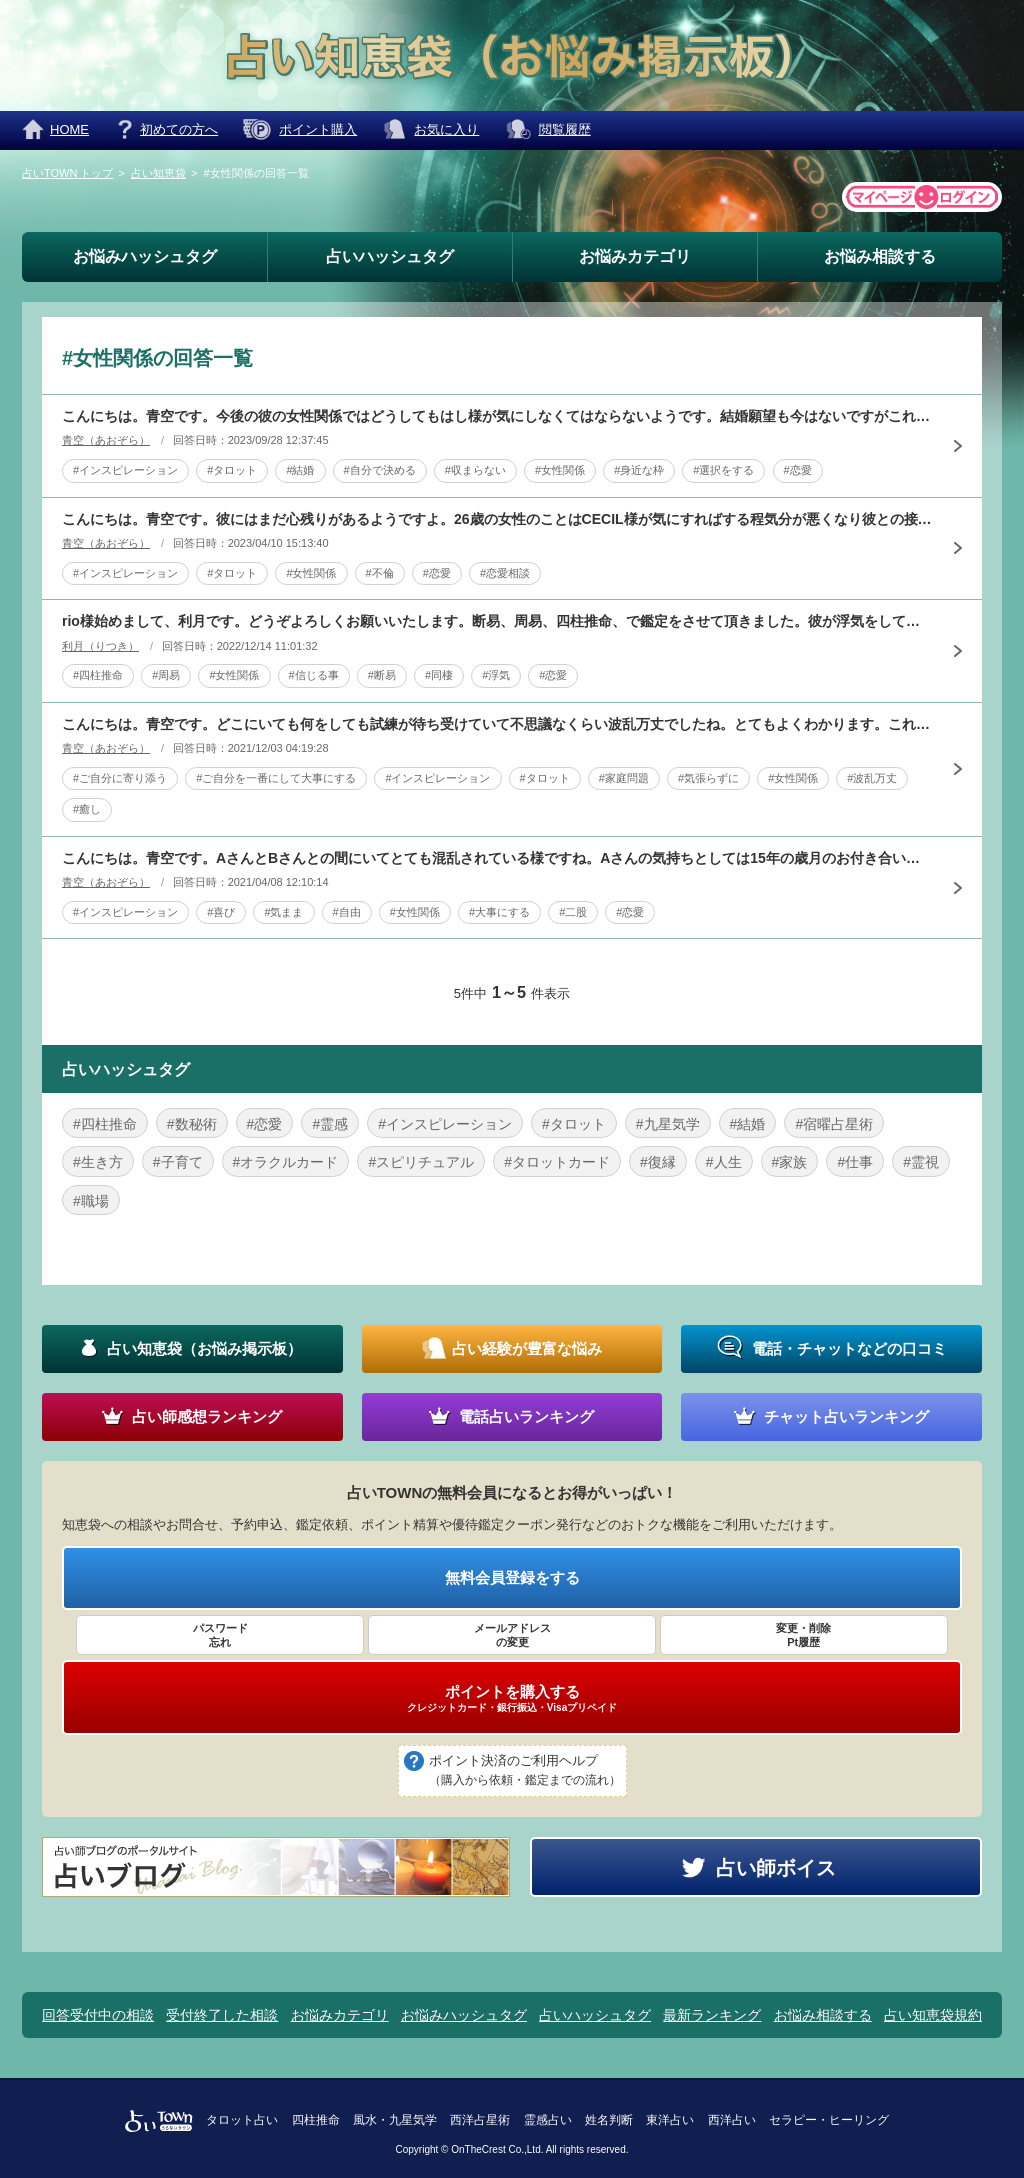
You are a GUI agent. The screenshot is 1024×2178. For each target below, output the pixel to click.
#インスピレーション (125, 470)
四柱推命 (316, 2120)
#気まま (283, 912)
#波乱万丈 (872, 778)
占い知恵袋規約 (933, 2015)
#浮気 (496, 675)
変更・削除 (804, 1636)
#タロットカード (557, 1162)
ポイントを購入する (512, 1698)
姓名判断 (609, 2120)
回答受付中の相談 (98, 2015)
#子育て (178, 1162)
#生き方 (98, 1162)
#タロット (232, 470)
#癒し (87, 809)
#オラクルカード (286, 1162)
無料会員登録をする (512, 1577)
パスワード (220, 1636)
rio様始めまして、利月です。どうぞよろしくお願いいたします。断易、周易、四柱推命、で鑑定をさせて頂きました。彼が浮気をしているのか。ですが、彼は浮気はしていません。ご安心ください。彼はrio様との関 (497, 621)
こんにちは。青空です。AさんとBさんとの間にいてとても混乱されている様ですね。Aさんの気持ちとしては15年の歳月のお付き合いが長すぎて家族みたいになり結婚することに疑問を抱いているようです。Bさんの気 (497, 858)
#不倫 (380, 573)
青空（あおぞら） (106, 440)
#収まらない (475, 470)
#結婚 (300, 470)
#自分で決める (380, 470)
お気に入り (446, 129)
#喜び (221, 912)
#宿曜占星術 (834, 1124)
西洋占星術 (480, 2120)
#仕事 (855, 1162)
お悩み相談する (880, 256)
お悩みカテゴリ (635, 256)
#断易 (382, 675)
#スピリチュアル (421, 1162)
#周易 (166, 675)
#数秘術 (192, 1124)
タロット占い (242, 2120)
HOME (69, 129)
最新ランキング (712, 2015)
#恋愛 (798, 470)
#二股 (573, 912)
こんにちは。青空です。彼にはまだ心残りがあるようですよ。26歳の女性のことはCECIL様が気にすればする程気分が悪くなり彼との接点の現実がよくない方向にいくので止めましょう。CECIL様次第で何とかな (497, 519)
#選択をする (723, 470)
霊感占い (548, 2120)
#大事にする (499, 912)
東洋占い (670, 2120)
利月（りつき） (100, 646)
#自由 (347, 912)
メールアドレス (512, 1636)
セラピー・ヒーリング (829, 2120)
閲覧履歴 (565, 129)
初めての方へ (179, 129)
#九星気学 (668, 1124)
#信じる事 (314, 675)
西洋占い (732, 2120)
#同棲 (439, 675)
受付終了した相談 (222, 2015)
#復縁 (658, 1162)
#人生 (724, 1162)
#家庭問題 (624, 778)
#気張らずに (708, 778)
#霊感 (330, 1124)
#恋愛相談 (505, 573)
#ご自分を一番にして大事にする (276, 778)
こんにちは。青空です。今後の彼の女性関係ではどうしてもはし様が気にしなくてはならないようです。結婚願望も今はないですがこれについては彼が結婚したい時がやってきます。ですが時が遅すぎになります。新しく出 (497, 416)
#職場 (91, 1201)
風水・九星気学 (395, 2120)
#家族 (790, 1162)
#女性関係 (560, 470)
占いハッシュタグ (390, 256)
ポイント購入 (318, 129)
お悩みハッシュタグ (145, 256)
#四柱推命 (98, 675)
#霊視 (921, 1162)
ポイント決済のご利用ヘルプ (525, 1772)
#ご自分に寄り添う (120, 778)
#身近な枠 (639, 470)
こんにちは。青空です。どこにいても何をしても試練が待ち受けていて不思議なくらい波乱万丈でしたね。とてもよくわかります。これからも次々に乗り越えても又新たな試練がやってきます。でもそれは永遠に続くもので (497, 724)
